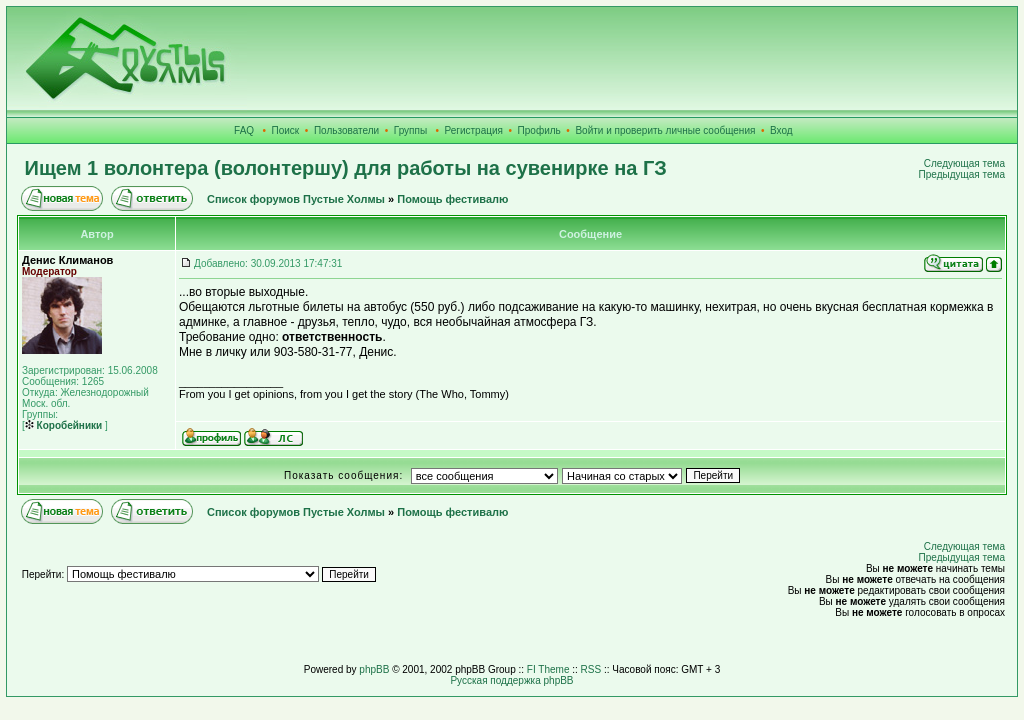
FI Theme (548, 669)
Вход (781, 130)
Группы (410, 130)
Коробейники (63, 425)
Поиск (286, 130)
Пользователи (346, 130)
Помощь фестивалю (452, 199)
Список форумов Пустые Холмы (296, 199)
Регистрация (474, 130)
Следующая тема (964, 163)
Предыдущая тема (962, 174)
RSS (591, 669)
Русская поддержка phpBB (511, 680)
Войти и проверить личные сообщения (665, 130)
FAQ (244, 130)
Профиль (539, 130)
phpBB (374, 669)
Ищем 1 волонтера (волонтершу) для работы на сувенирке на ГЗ (346, 168)
